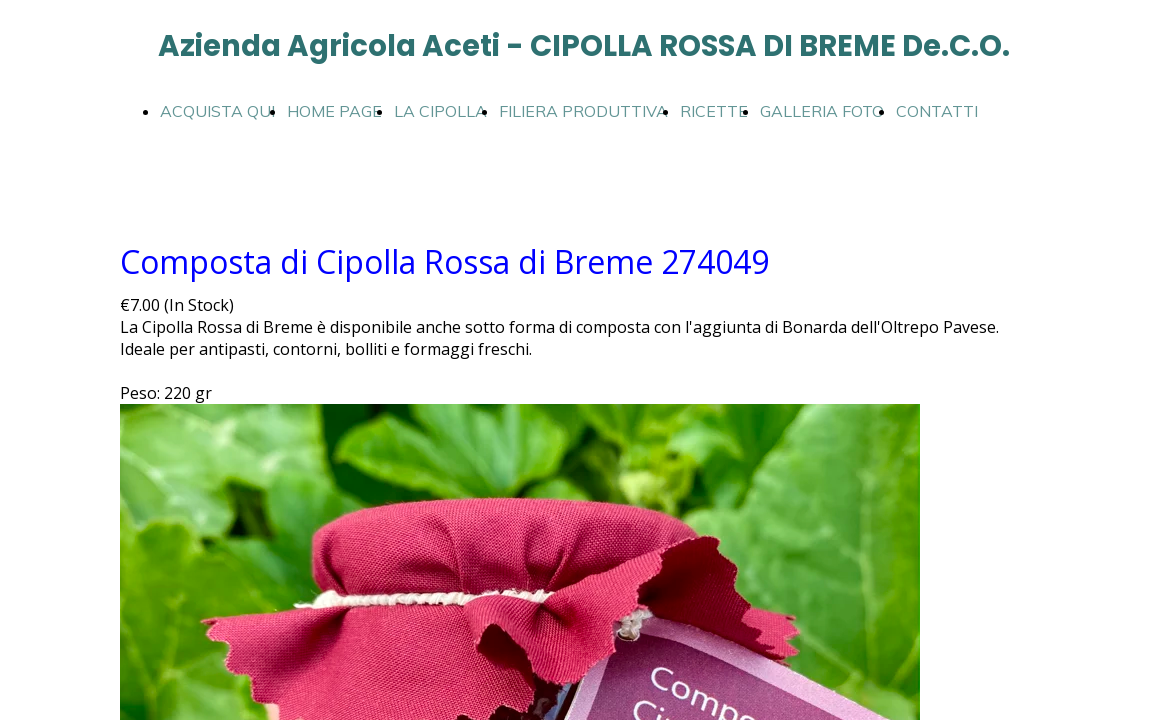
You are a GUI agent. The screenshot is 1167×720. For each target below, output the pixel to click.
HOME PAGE (334, 111)
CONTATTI (937, 111)
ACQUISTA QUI (217, 111)
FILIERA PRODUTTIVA (583, 111)
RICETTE (714, 111)
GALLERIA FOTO (822, 111)
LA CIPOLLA (440, 111)
